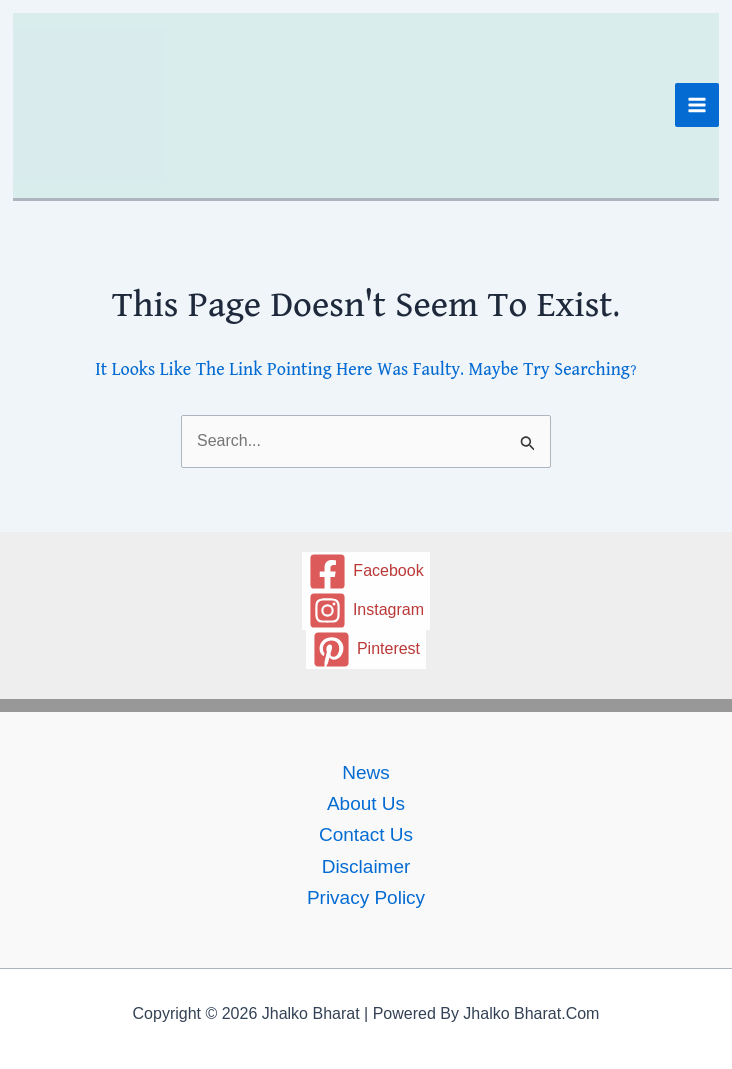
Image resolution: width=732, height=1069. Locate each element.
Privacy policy (366, 897)
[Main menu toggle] (697, 106)
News (366, 772)
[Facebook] (366, 571)
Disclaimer (366, 866)
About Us (366, 803)
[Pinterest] (366, 649)
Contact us (366, 834)
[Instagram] (366, 610)
